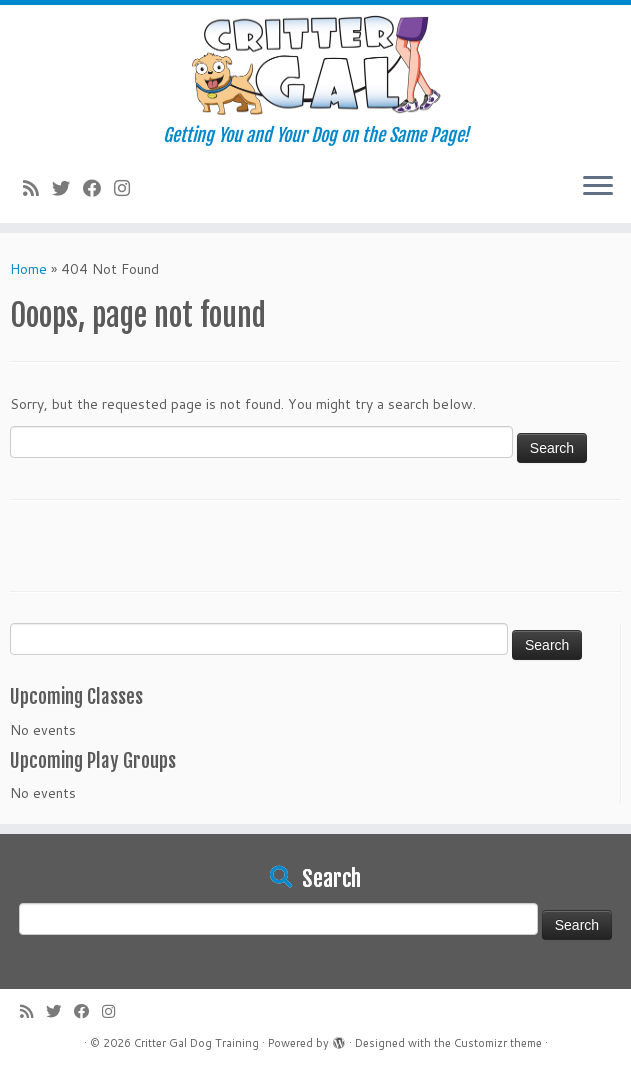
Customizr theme (498, 1043)
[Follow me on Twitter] (67, 188)
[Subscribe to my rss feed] (37, 188)
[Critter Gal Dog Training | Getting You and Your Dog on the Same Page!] (315, 65)
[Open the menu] (598, 187)
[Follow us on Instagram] (128, 188)
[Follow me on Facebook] (98, 188)
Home (28, 269)
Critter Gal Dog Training (196, 1043)
